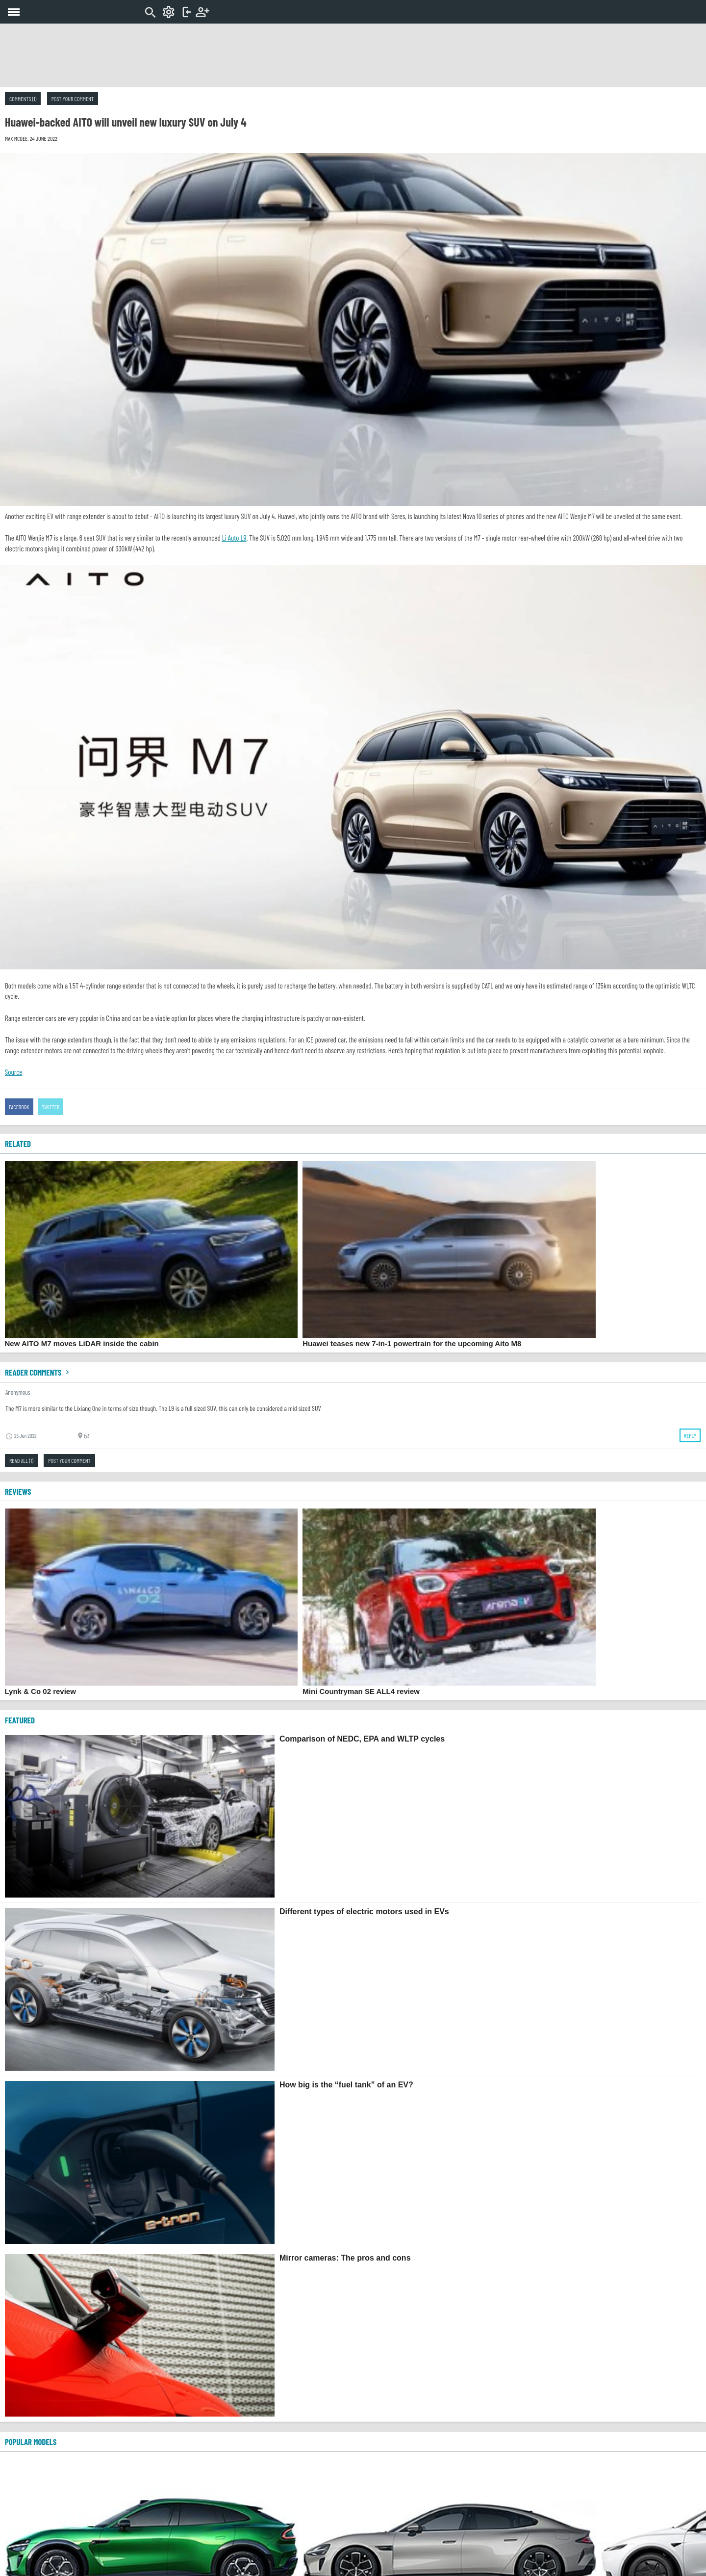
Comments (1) (22, 98)
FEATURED (20, 1720)
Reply (690, 1435)
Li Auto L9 (234, 537)
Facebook (19, 1106)
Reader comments (38, 1372)
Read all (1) (21, 1460)
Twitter (51, 1106)
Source (13, 1071)
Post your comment (72, 98)
